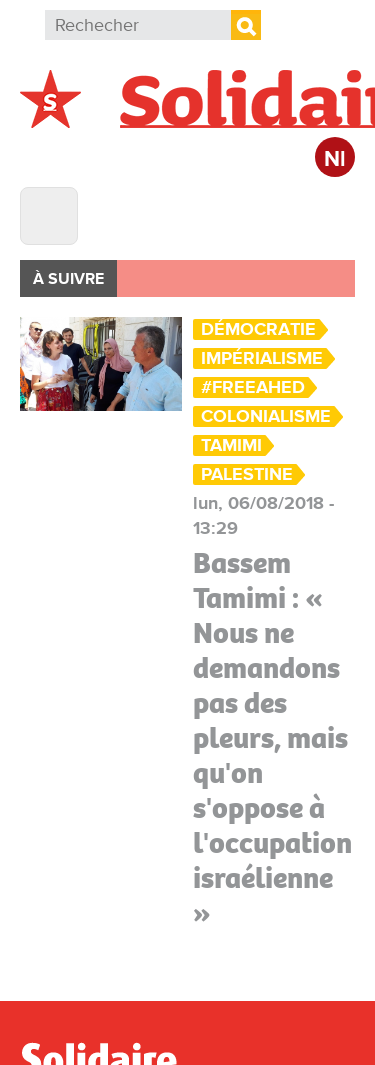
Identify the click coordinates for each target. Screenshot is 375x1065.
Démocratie (258, 329)
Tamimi (231, 445)
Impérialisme (262, 358)
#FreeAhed (253, 387)
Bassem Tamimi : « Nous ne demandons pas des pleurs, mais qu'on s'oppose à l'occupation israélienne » (272, 738)
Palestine (247, 474)
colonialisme (266, 416)
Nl (335, 159)
